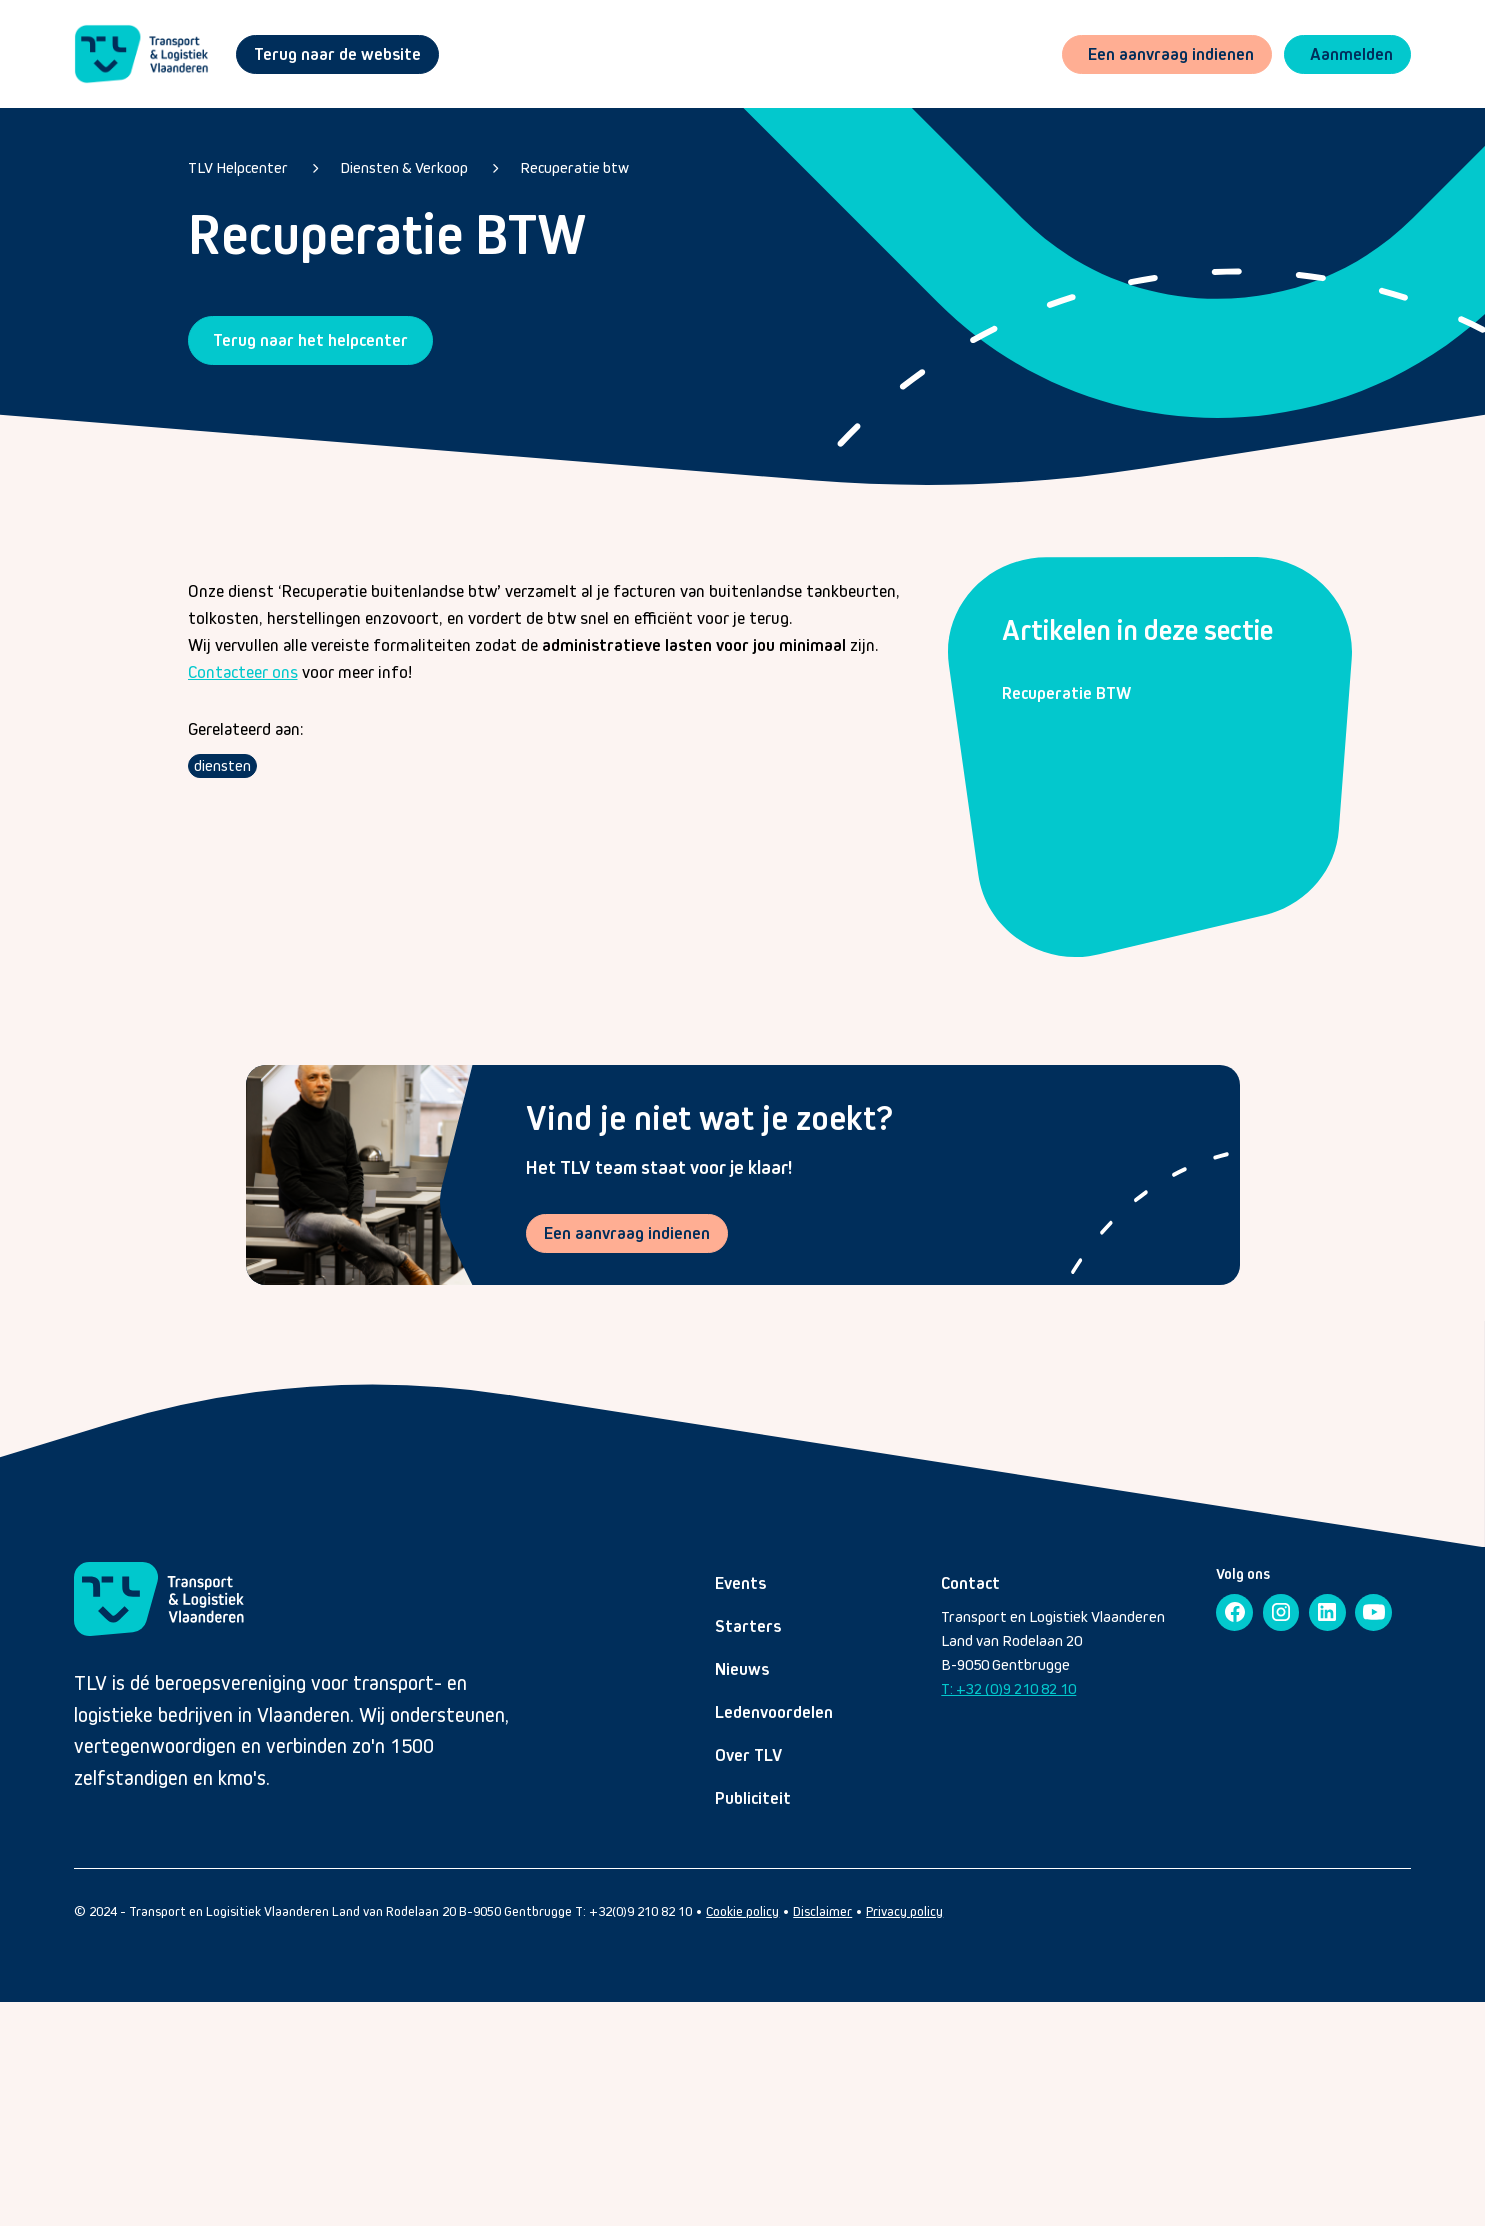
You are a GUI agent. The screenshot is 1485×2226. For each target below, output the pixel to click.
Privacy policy (904, 1911)
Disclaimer (822, 1911)
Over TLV (748, 1755)
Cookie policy (742, 1911)
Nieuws (742, 1669)
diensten (222, 765)
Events (740, 1583)
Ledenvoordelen (774, 1712)
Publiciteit (753, 1798)
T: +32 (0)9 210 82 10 (1008, 1688)
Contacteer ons (243, 672)
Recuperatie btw (574, 167)
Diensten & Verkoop (404, 167)
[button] (1347, 54)
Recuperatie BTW (1066, 693)
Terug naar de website (337, 54)
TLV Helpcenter (238, 167)
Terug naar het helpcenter (310, 340)
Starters (748, 1626)
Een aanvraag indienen (627, 1233)
